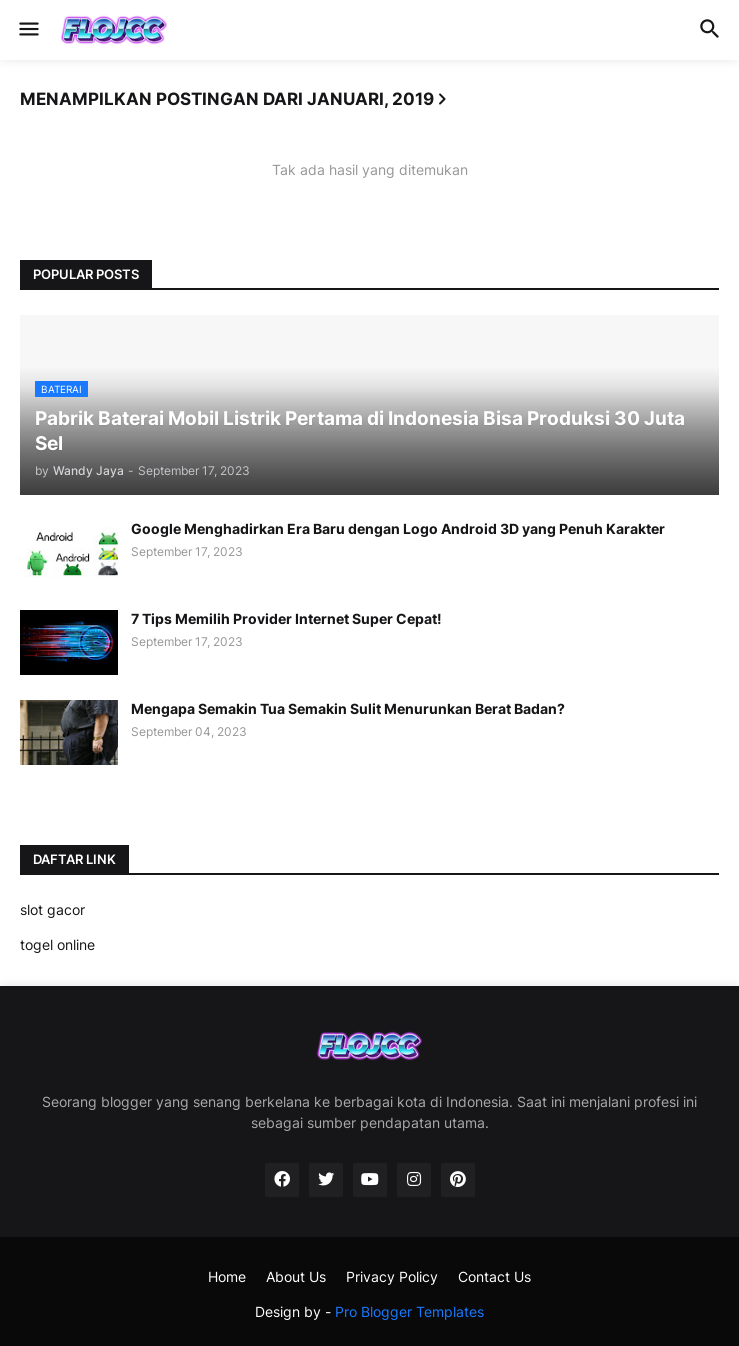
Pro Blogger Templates (409, 1311)
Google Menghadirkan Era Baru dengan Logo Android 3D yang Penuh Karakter (398, 528)
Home (227, 1276)
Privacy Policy (392, 1276)
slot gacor (52, 909)
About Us (296, 1276)
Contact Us (494, 1276)
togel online (57, 944)
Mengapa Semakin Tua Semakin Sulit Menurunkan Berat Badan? (348, 708)
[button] (27, 30)
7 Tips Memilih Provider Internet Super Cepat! (286, 618)
